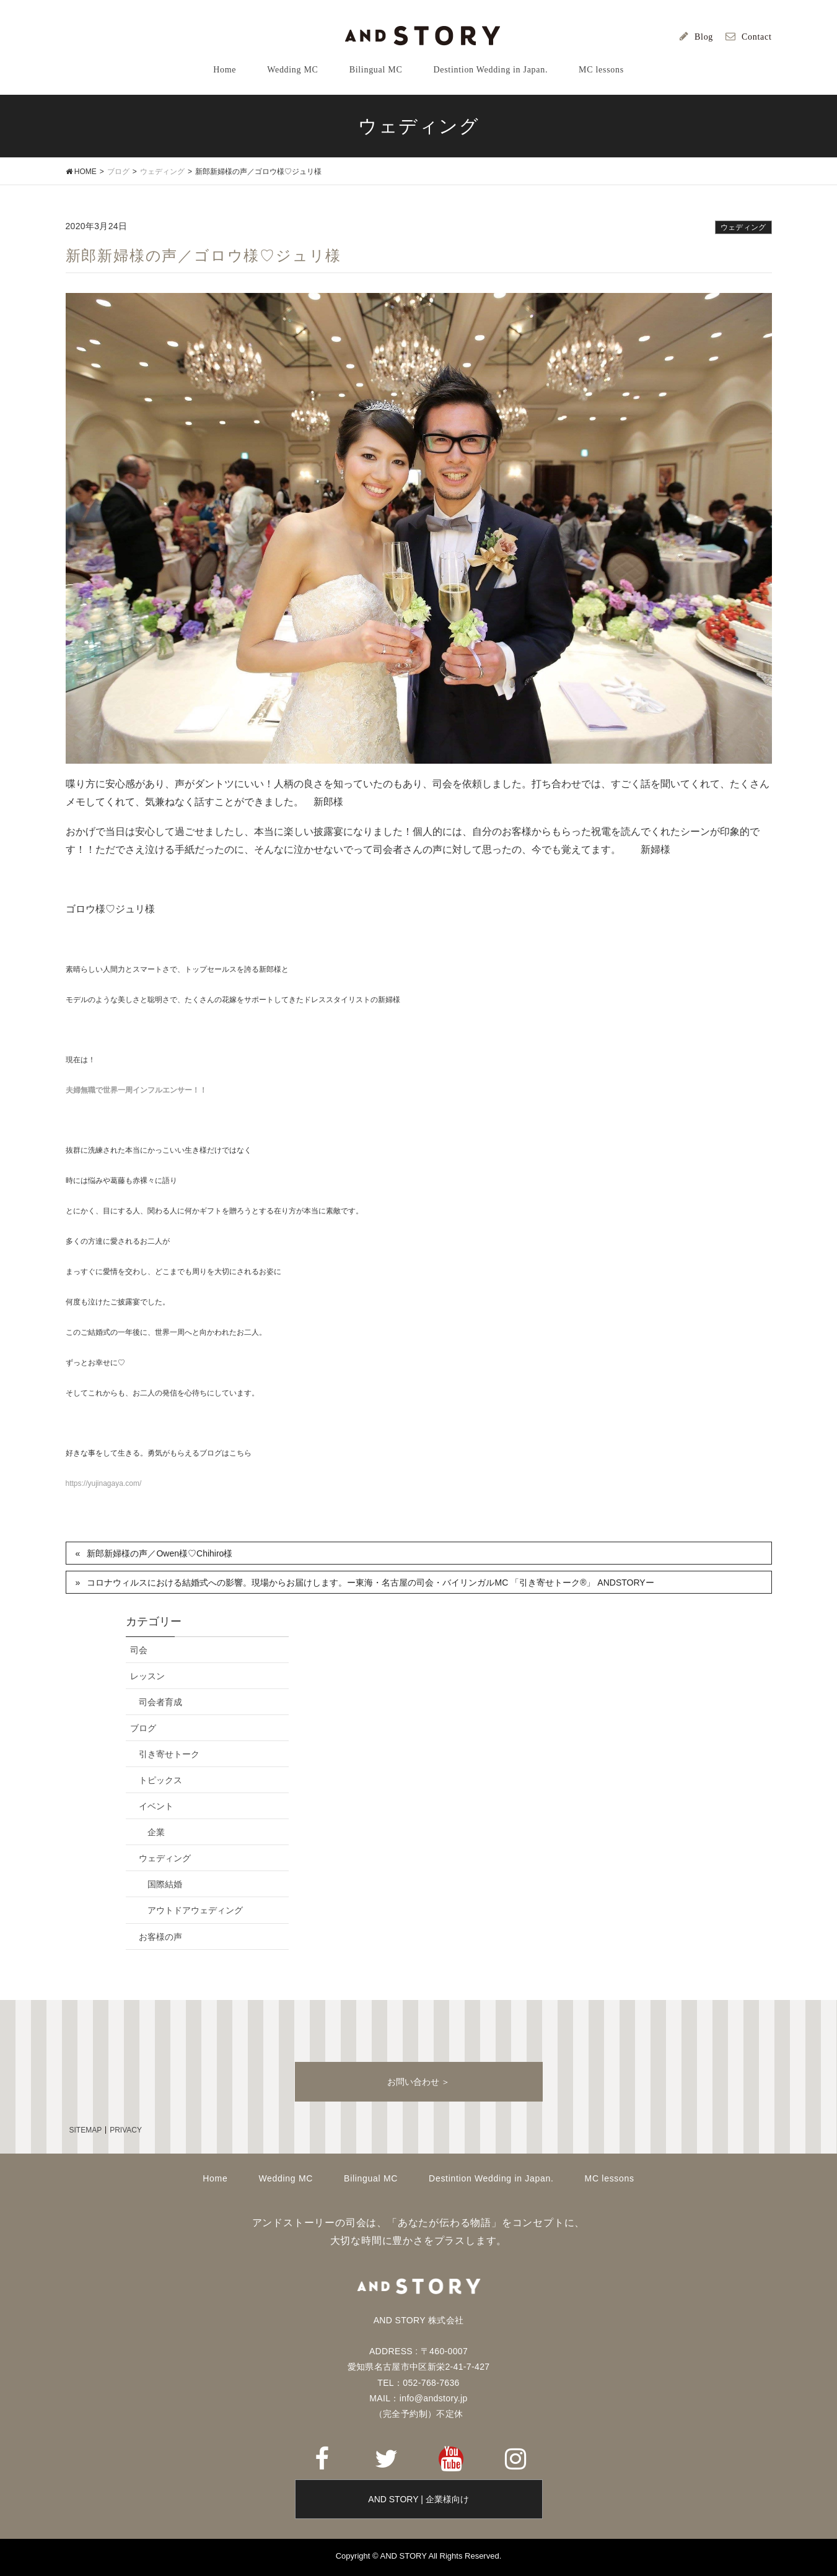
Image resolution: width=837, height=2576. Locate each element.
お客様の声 (160, 1937)
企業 (156, 1832)
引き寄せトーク (169, 1754)
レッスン (147, 1676)
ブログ (143, 1728)
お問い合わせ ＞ (418, 2082)
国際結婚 (164, 1884)
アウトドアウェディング (195, 1910)
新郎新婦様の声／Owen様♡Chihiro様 (159, 1553)
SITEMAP (85, 2130)
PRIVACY (126, 2130)
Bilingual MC (371, 2178)
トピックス (160, 1780)
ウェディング (743, 227)
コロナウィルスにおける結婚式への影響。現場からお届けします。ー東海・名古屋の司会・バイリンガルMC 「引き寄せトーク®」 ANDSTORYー (370, 1582)
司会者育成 (160, 1702)
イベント (156, 1806)
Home (215, 2178)
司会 (138, 1650)
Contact (756, 36)
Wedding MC (285, 2178)
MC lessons (609, 2178)
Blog (704, 36)
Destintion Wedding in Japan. (491, 2178)
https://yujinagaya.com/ (104, 1483)
